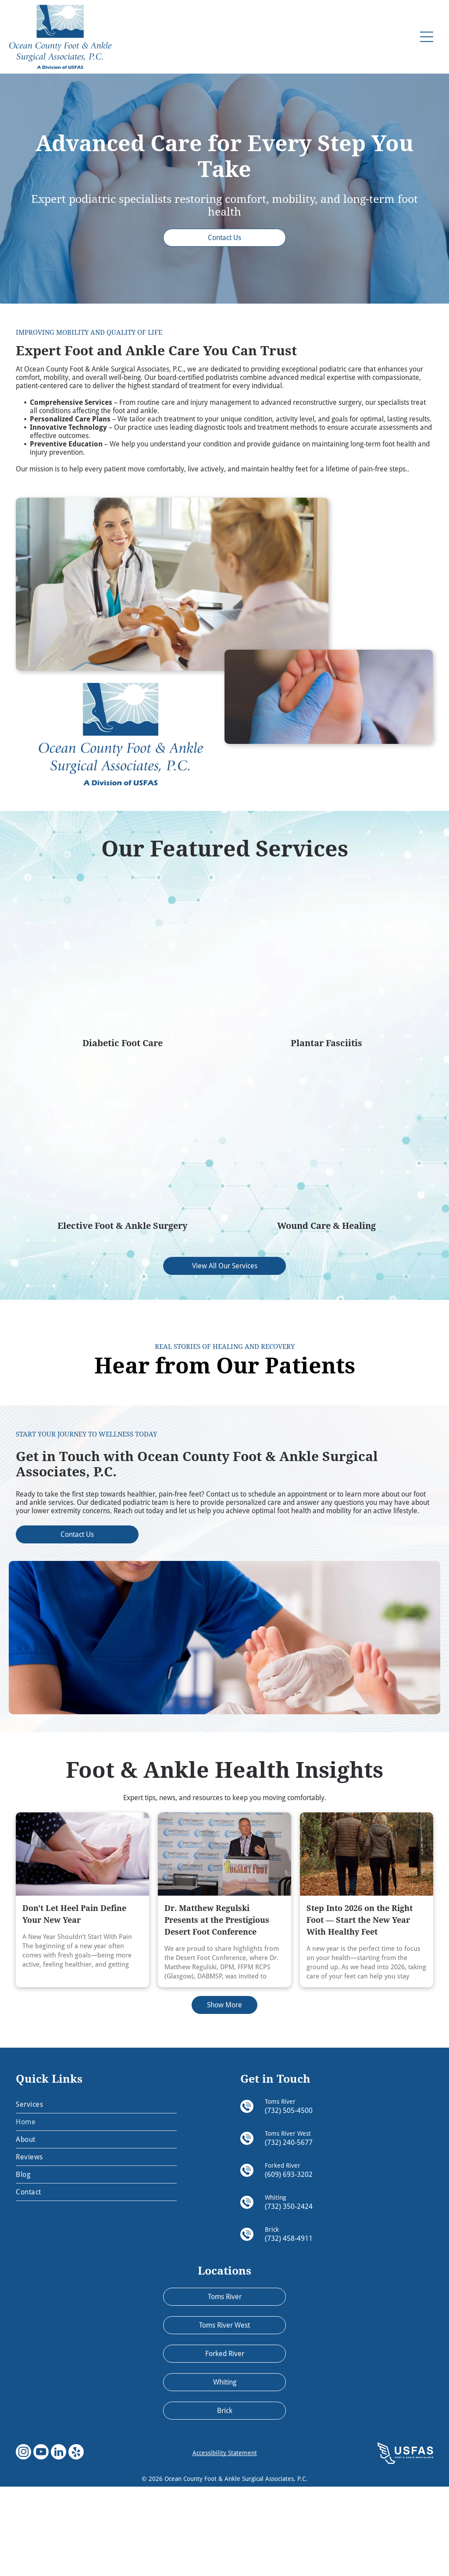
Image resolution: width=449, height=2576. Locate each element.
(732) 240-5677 (289, 2232)
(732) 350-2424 (289, 2296)
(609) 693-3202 (289, 2264)
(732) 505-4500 (289, 2200)
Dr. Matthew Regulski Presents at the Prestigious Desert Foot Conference (216, 2009)
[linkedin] (58, 2542)
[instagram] (23, 2542)
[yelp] (76, 2542)
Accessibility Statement (224, 2542)
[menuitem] (96, 2194)
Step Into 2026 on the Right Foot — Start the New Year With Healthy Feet (359, 2009)
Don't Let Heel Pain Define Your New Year (74, 2003)
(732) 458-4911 (289, 2328)
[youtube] (41, 2542)
